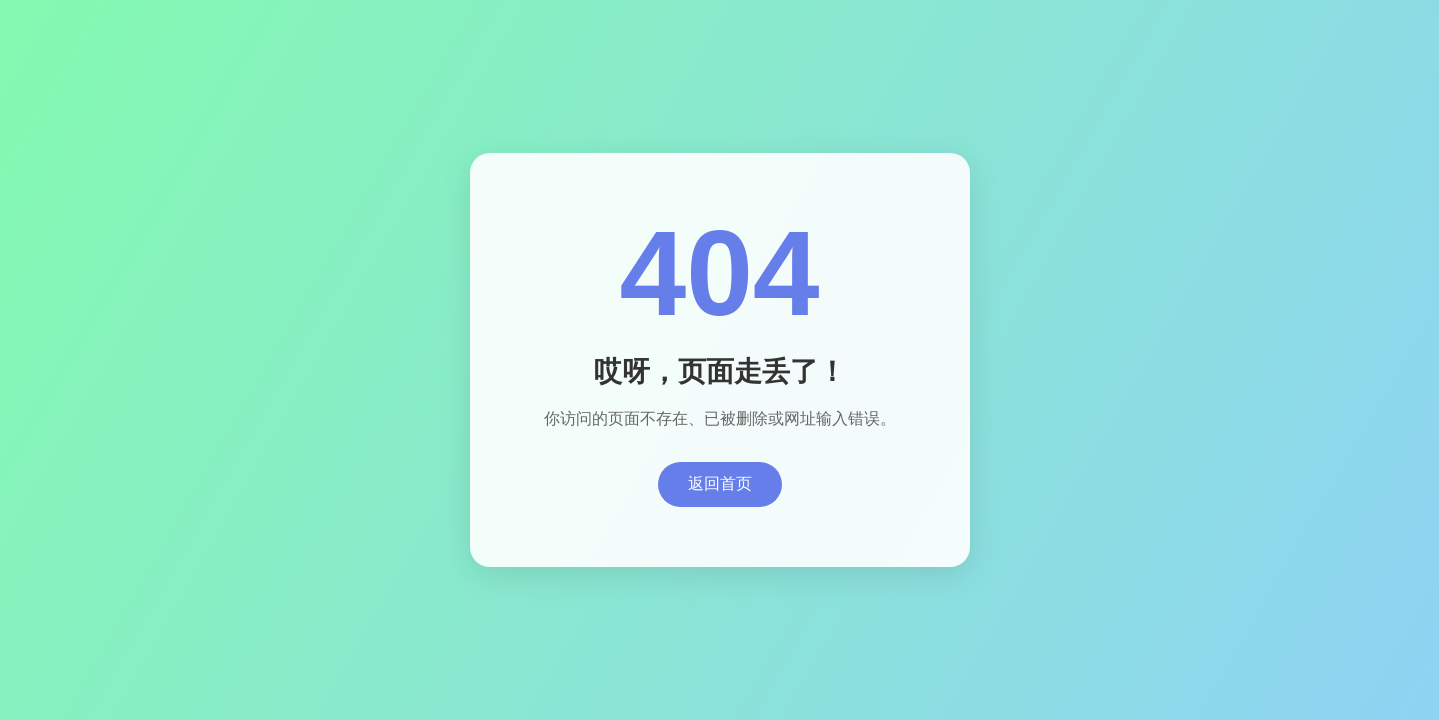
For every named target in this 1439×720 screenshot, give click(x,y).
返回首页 (720, 483)
